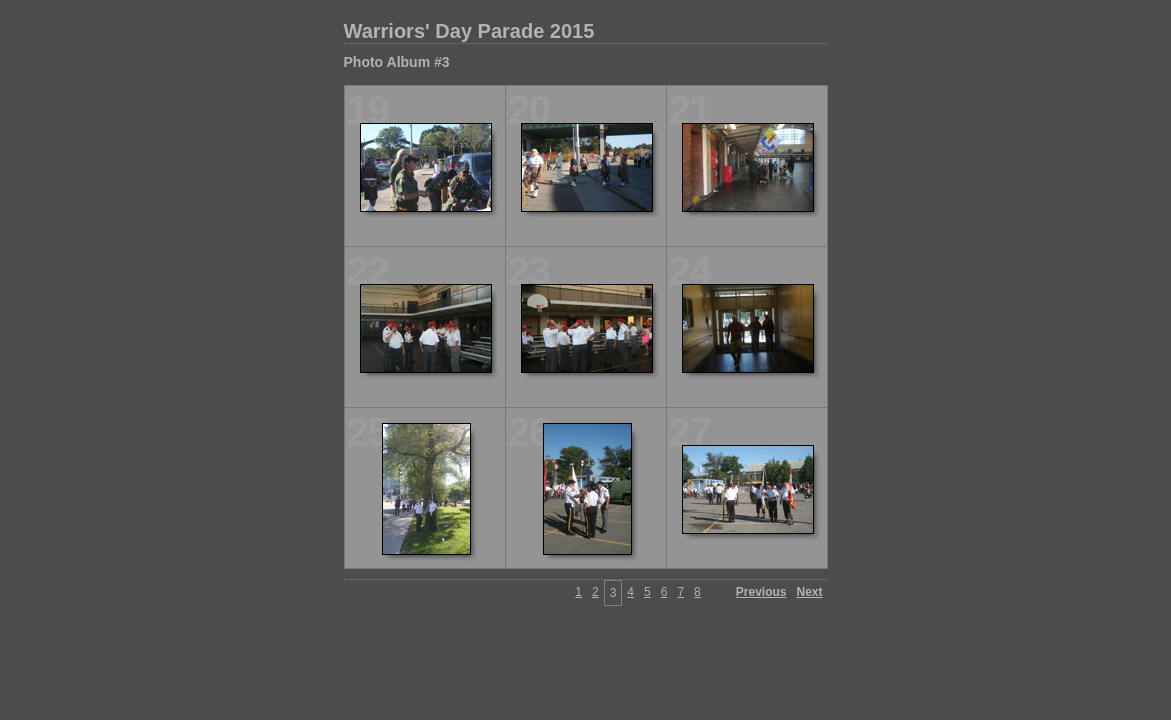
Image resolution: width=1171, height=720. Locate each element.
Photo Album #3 (397, 62)
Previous (761, 592)
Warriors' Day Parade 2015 (469, 31)
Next (809, 592)
